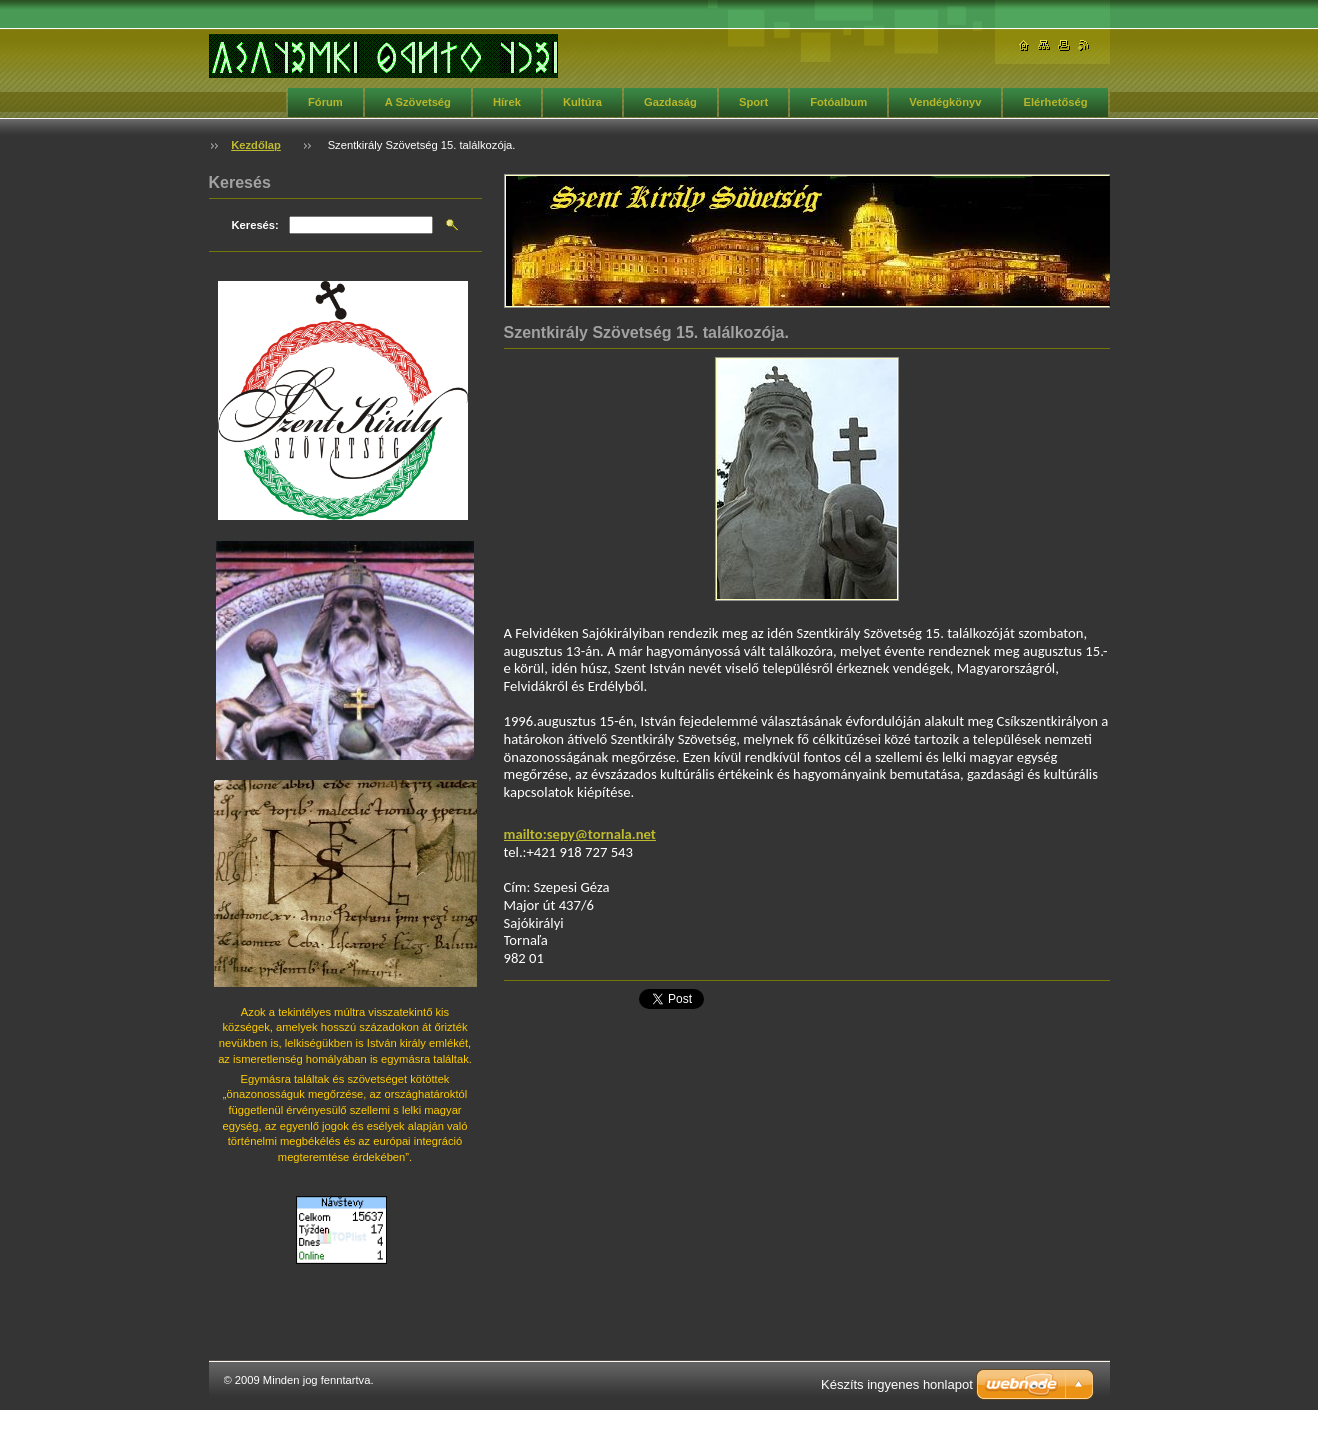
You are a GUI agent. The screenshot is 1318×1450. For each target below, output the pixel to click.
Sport (753, 102)
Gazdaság (670, 102)
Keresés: (255, 225)
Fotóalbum (838, 102)
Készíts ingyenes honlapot (897, 1384)
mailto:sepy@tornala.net (580, 834)
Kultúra (582, 102)
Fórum (325, 102)
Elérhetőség (1055, 102)
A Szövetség (418, 102)
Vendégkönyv (945, 102)
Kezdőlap (256, 145)
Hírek (507, 102)
